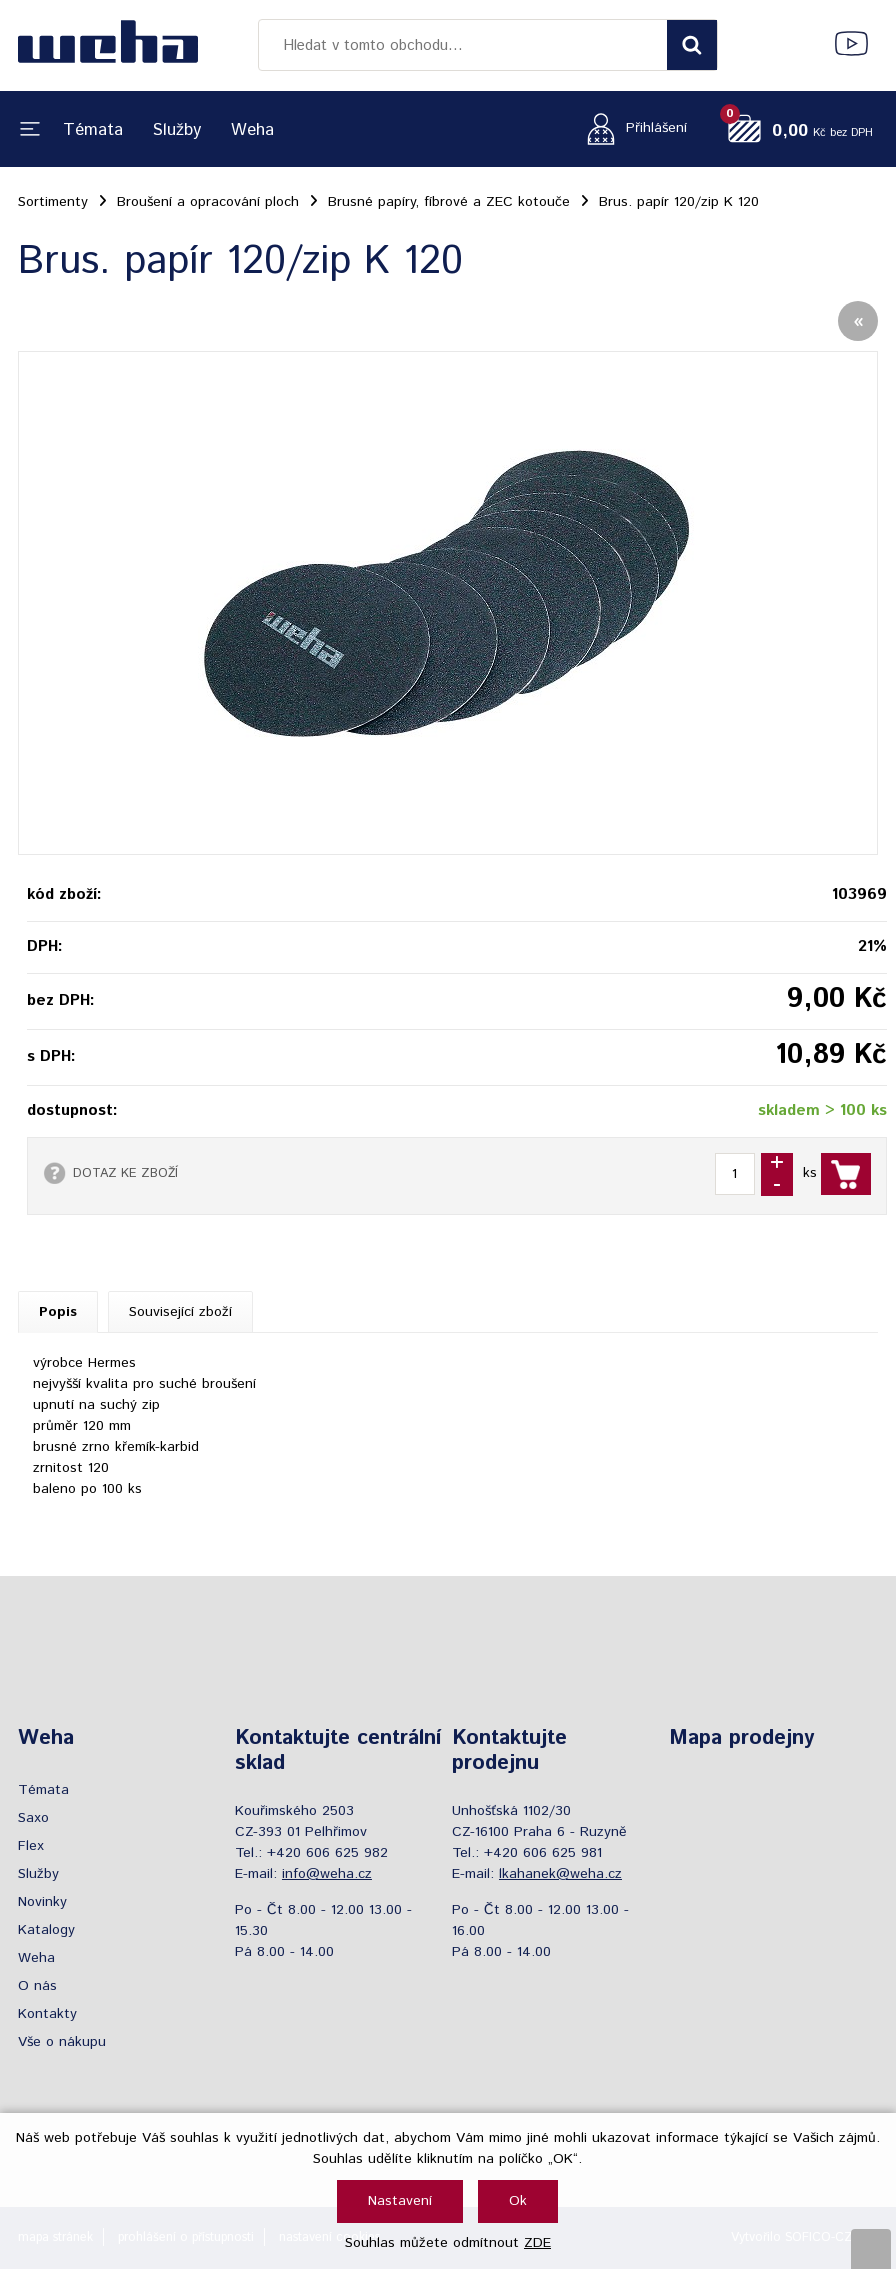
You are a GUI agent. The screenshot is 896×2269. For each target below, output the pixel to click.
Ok (518, 2201)
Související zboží (180, 1312)
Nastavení (400, 2201)
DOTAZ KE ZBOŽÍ (125, 1173)
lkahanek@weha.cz (560, 1874)
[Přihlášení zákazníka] (631, 128)
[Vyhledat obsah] (692, 45)
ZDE (537, 2243)
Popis (58, 1312)
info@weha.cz (327, 1874)
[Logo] (108, 45)
